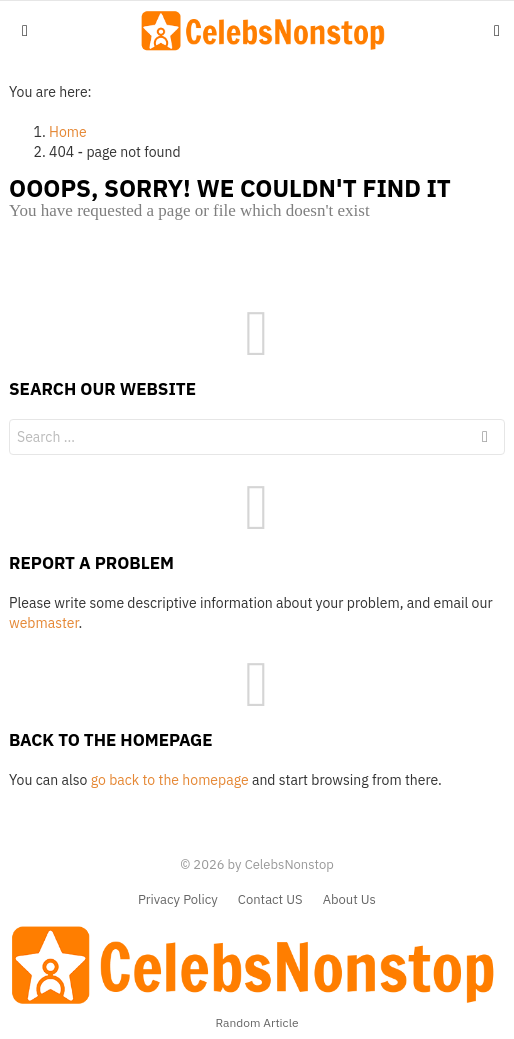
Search (485, 439)
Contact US (270, 900)
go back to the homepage (170, 780)
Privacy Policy (178, 900)
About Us (349, 900)
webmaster (43, 623)
